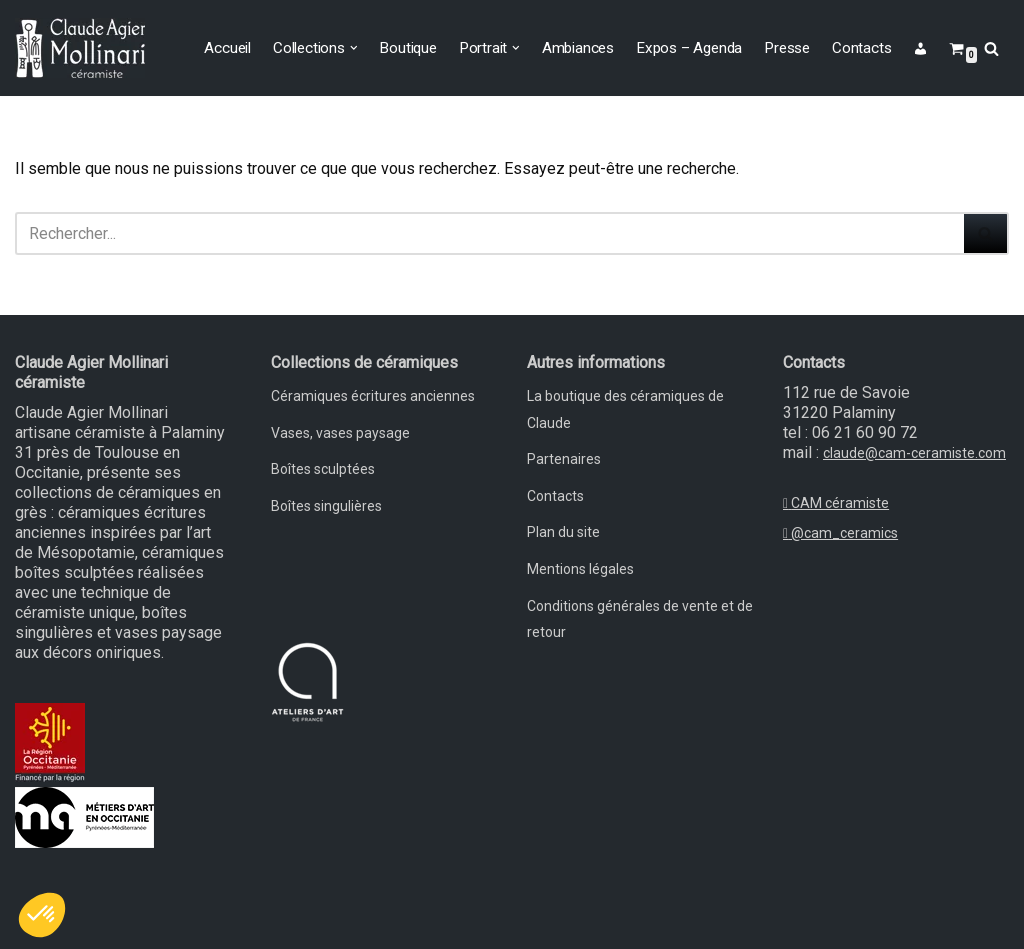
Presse (787, 48)
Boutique (407, 48)
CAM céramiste (836, 503)
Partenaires (564, 459)
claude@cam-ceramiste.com (914, 453)
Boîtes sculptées (323, 469)
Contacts (861, 48)
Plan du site (563, 532)
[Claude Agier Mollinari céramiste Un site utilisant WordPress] (80, 48)
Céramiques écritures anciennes (373, 396)
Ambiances (578, 48)
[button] (354, 48)
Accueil (227, 48)
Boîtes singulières (326, 506)
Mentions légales (580, 569)
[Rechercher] (991, 48)
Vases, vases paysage (340, 433)
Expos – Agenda (689, 48)
